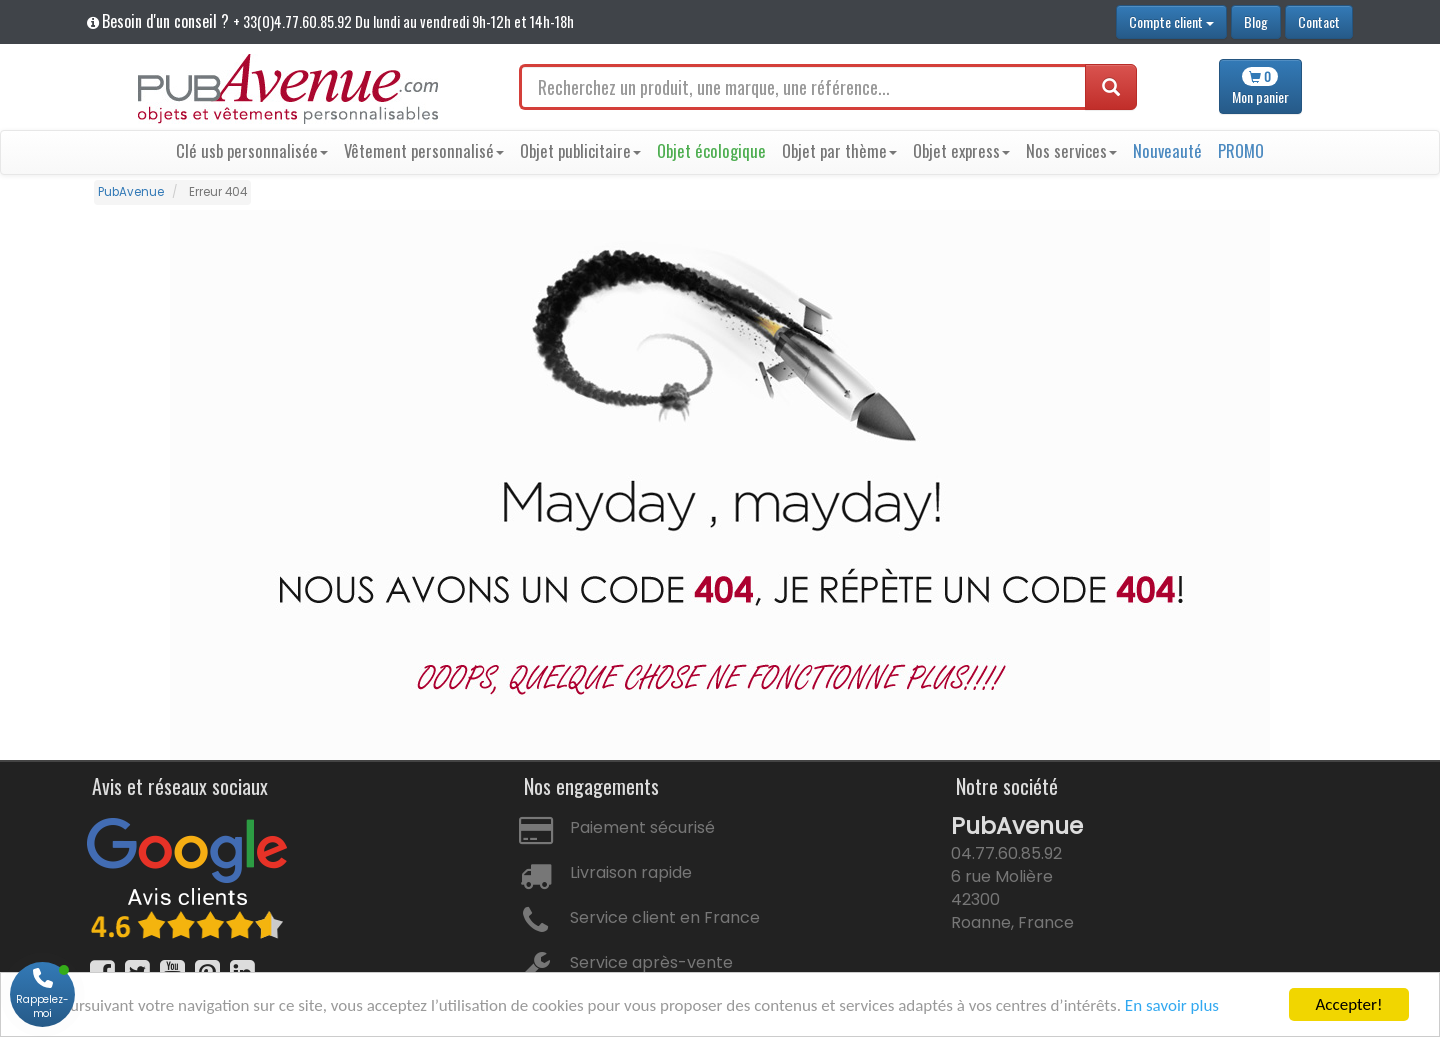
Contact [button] (1319, 21)
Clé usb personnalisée (252, 150)
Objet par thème (839, 150)
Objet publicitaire (580, 150)
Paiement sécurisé (642, 827)
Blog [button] (1256, 21)
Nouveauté (1167, 150)
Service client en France (665, 917)
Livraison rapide (631, 872)
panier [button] (1260, 87)
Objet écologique (711, 150)
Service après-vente (651, 962)
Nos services (1071, 150)
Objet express (961, 150)
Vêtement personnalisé (424, 150)
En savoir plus (1172, 1005)
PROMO (1241, 150)
